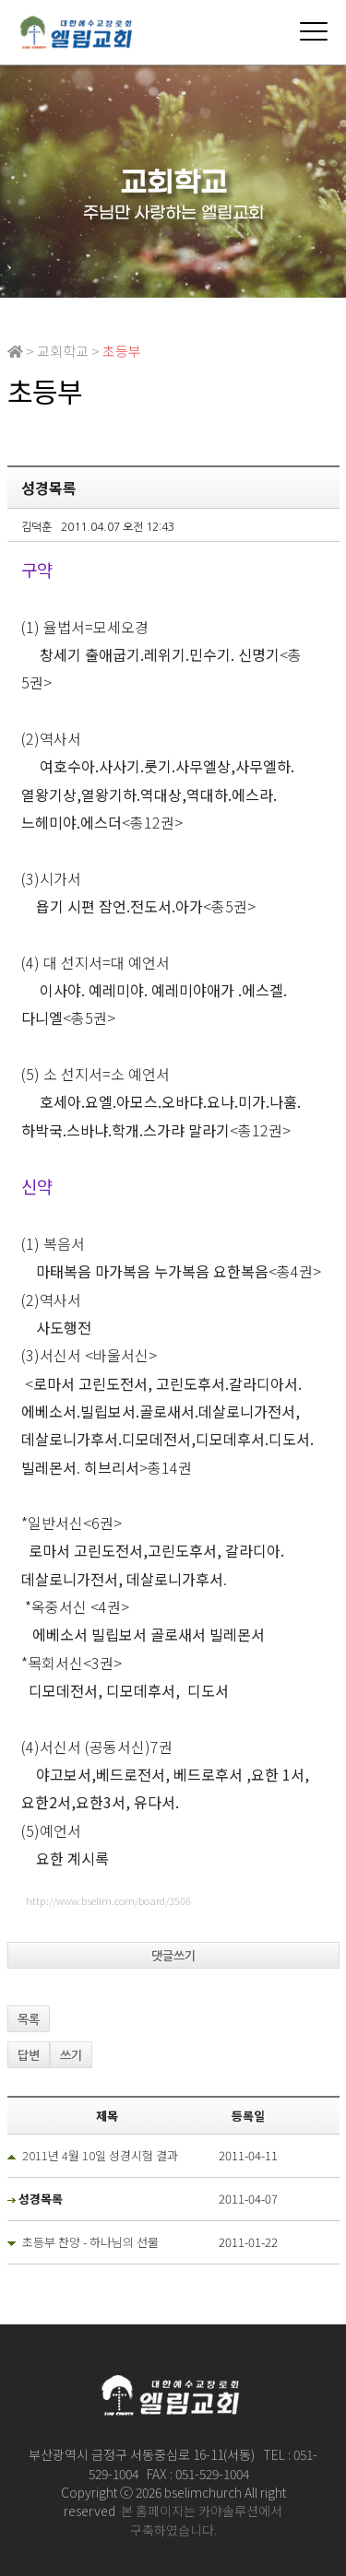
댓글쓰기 (173, 1956)
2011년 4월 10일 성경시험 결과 (100, 2155)
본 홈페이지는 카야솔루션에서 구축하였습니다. (201, 2519)
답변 (29, 2056)
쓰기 (71, 2056)
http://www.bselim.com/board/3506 (108, 1900)
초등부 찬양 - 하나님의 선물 (90, 2242)
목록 (29, 2020)
